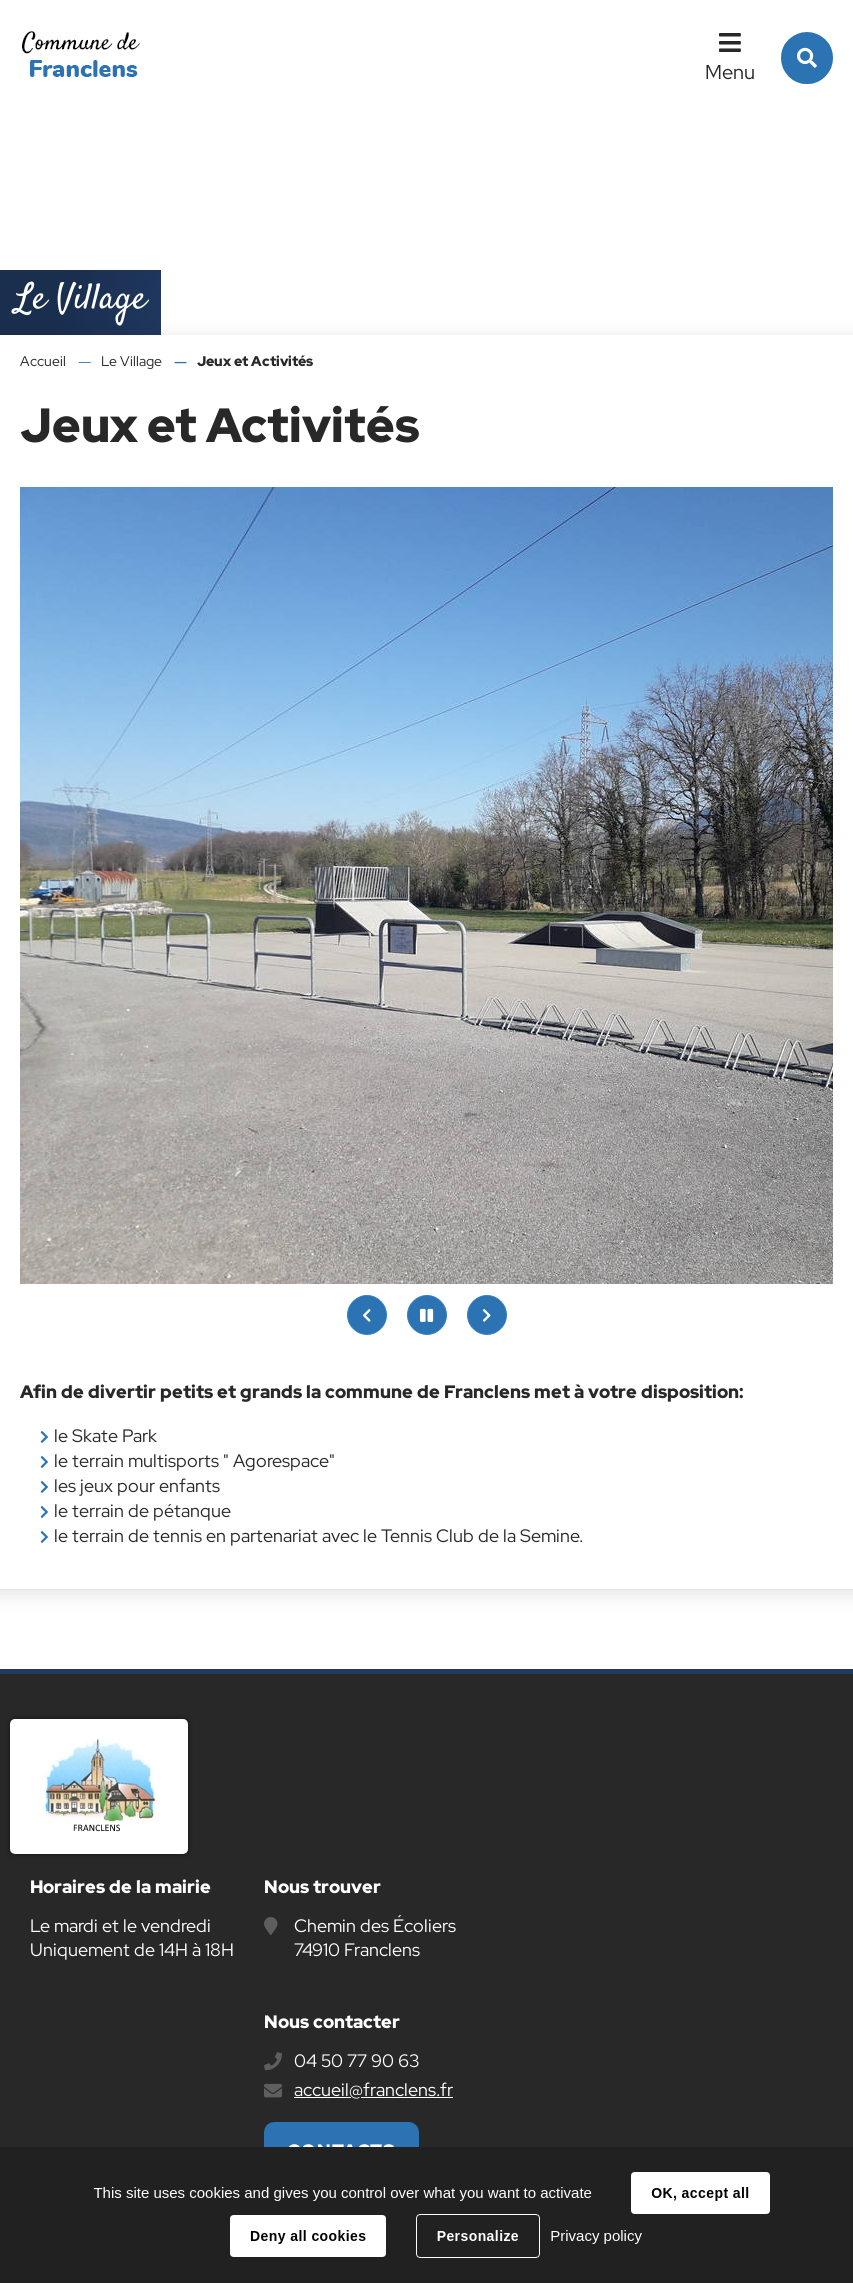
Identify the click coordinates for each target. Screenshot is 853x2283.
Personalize (478, 2236)
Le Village (131, 361)
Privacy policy (596, 2235)
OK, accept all (700, 2193)
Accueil (43, 361)
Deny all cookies (308, 2236)
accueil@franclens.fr (373, 2089)
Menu (730, 72)
